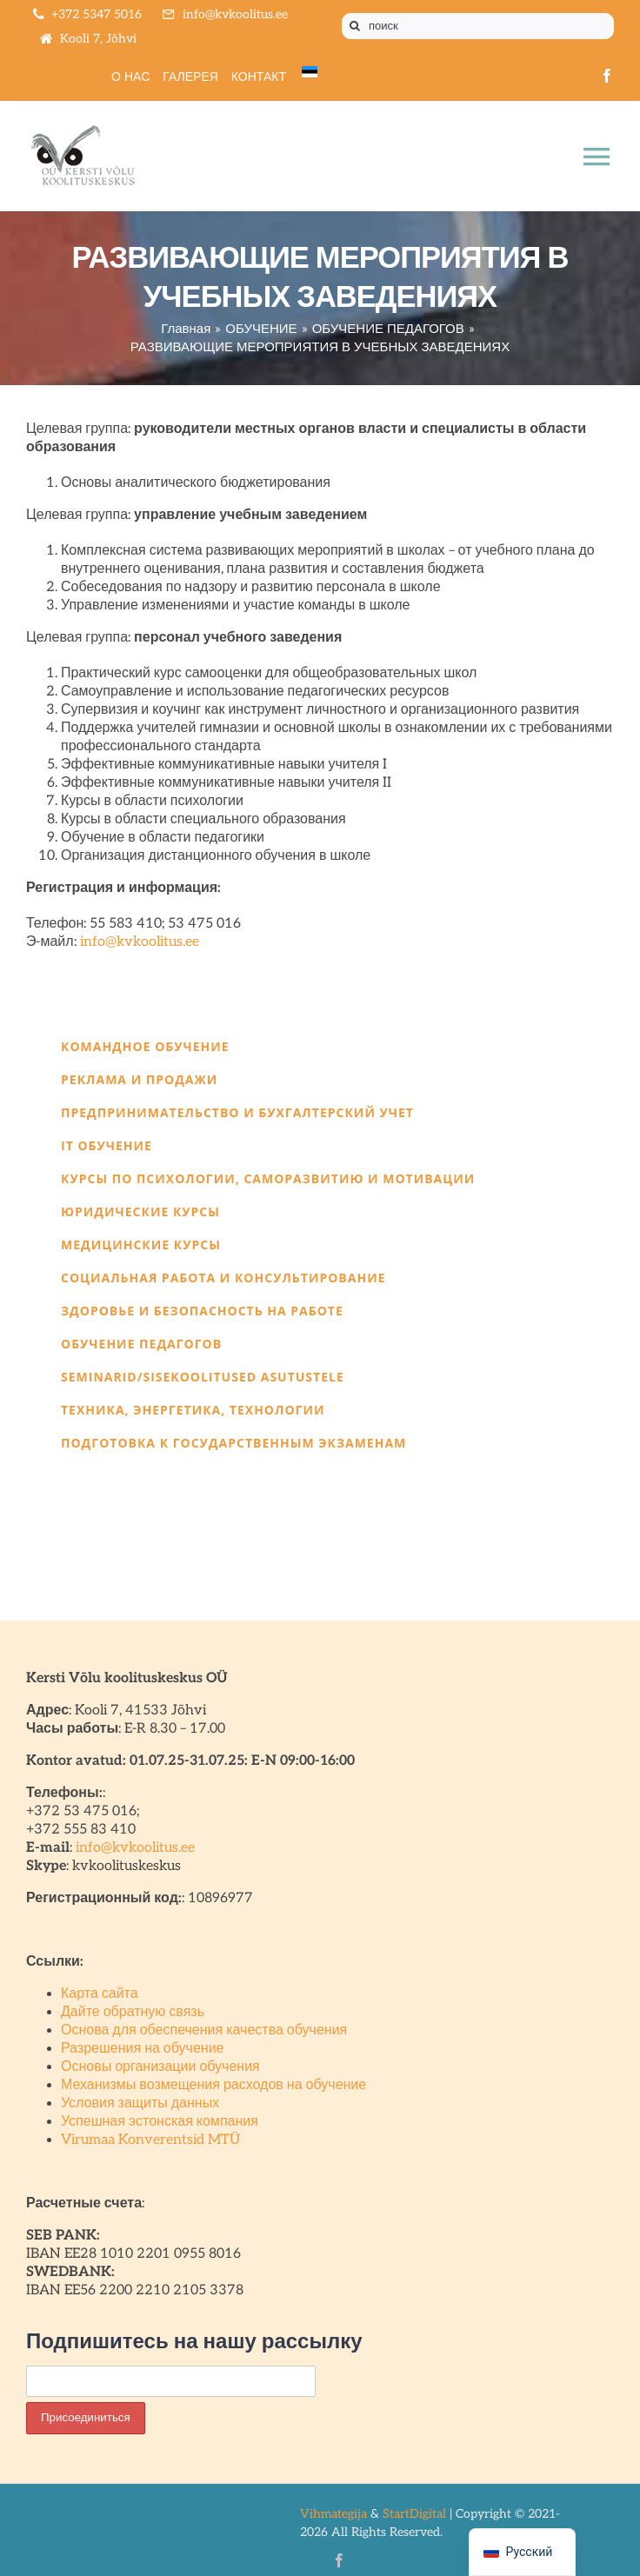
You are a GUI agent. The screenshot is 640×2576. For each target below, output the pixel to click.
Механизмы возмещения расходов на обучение (213, 2085)
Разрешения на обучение (142, 2048)
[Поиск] (355, 26)
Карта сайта (99, 1994)
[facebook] (607, 76)
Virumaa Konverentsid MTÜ (150, 2140)
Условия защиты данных (140, 2103)
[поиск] (478, 26)
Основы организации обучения (160, 2067)
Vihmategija (333, 2513)
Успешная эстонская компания (159, 2121)
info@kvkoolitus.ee (139, 942)
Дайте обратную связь (132, 2012)
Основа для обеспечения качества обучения (204, 2030)
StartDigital (414, 2513)
